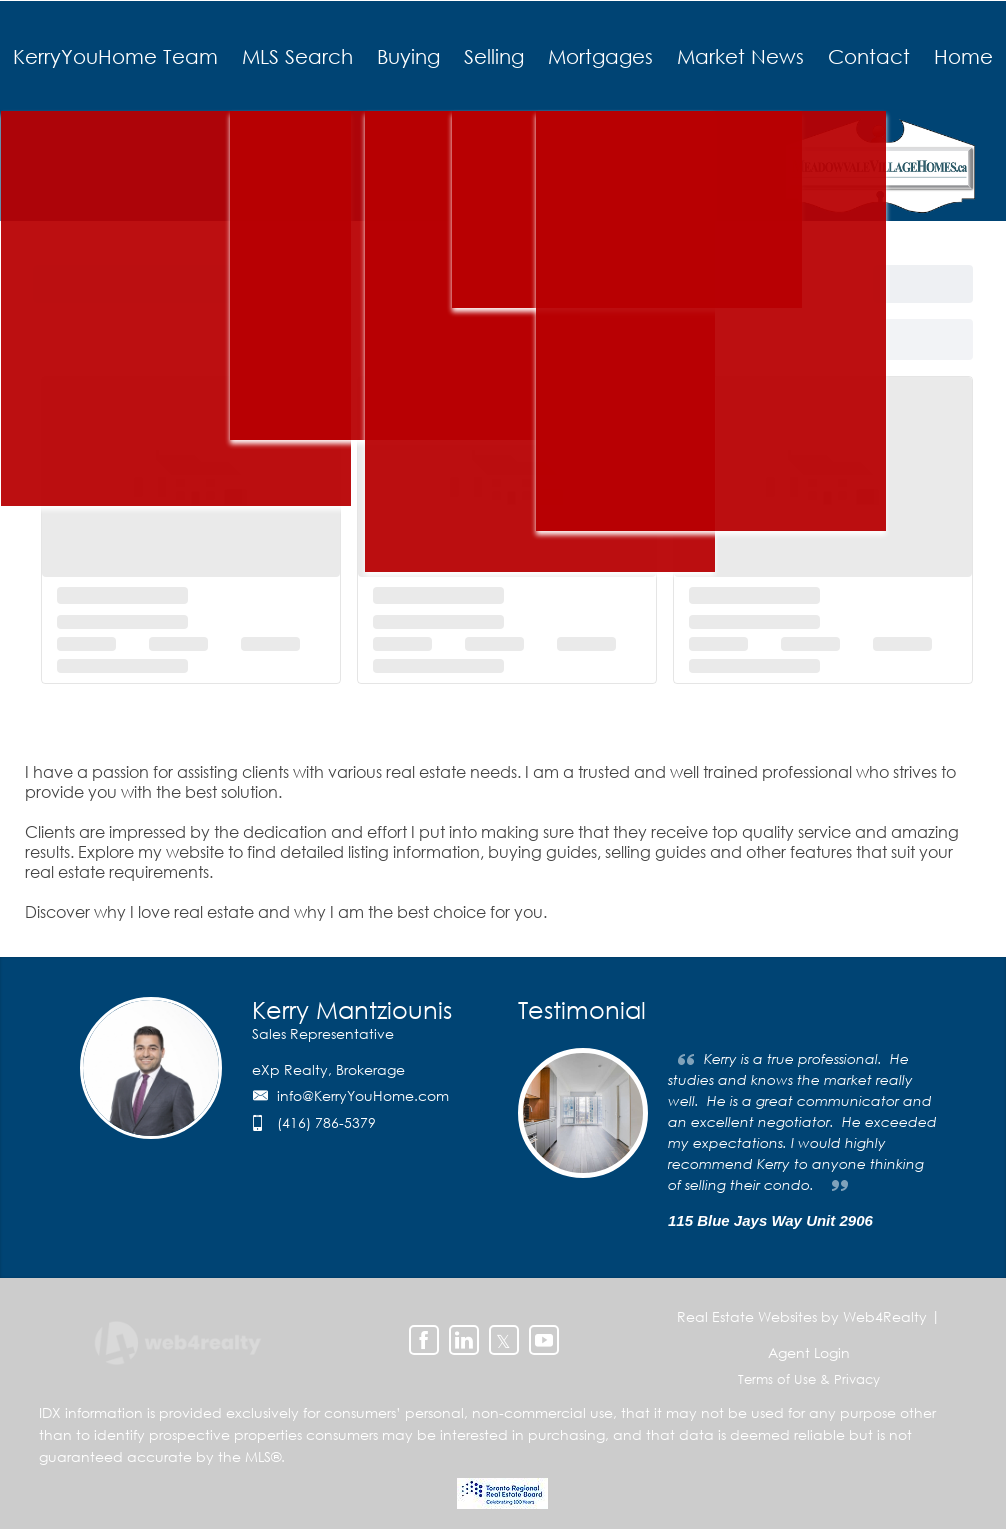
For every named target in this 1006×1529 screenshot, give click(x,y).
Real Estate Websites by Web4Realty (802, 1316)
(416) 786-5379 (326, 1122)
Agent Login (809, 1352)
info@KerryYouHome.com (363, 1095)
